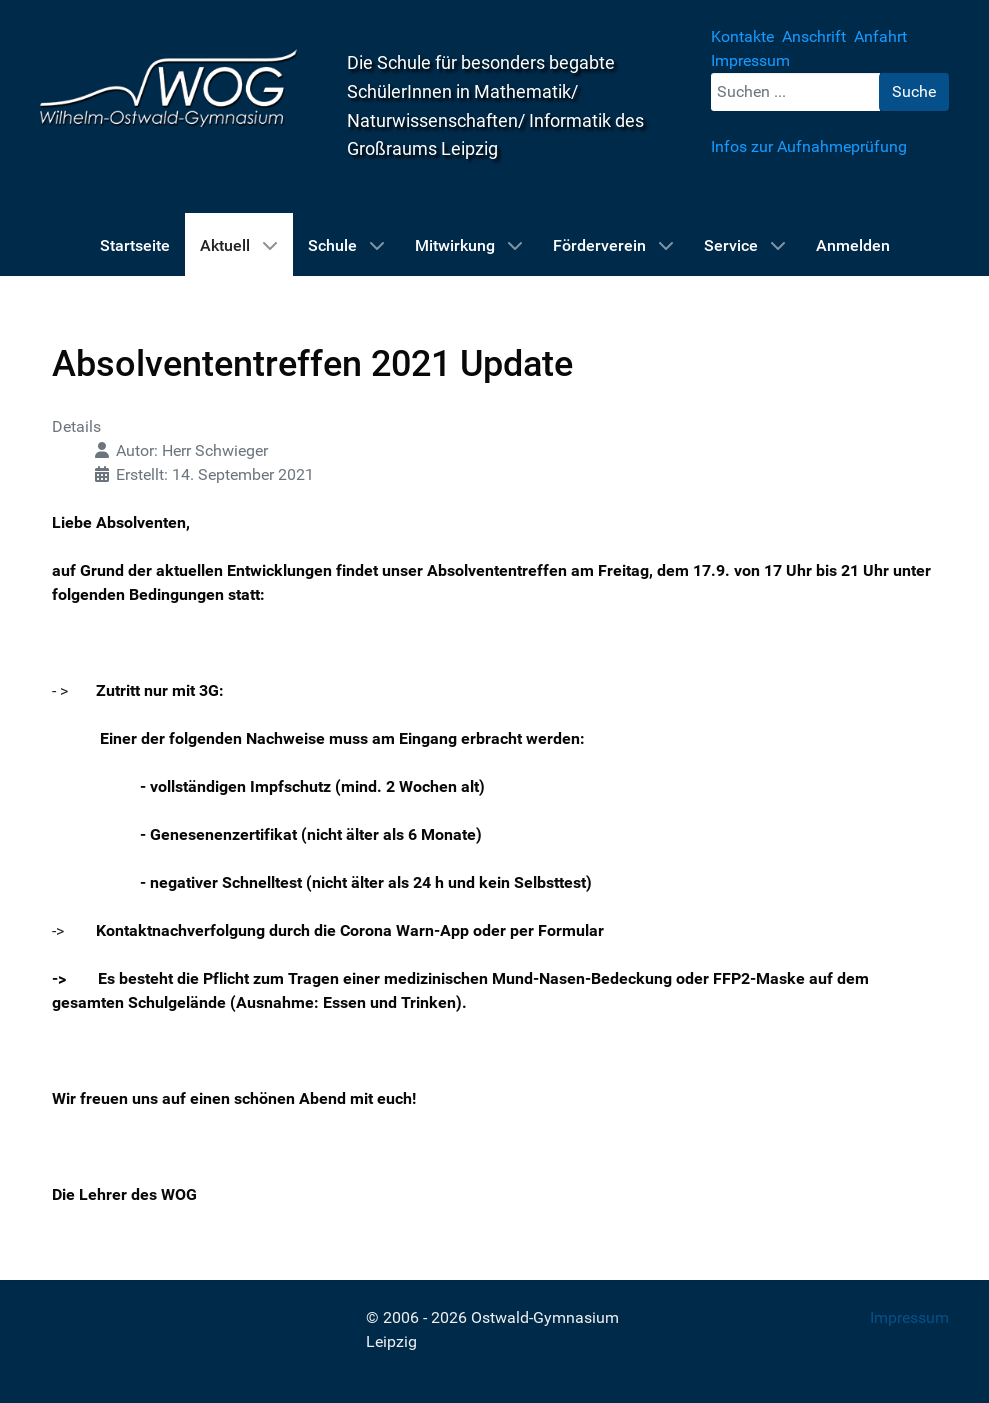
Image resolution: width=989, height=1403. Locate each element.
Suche (914, 91)
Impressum (909, 1317)
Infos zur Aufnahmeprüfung (809, 146)
